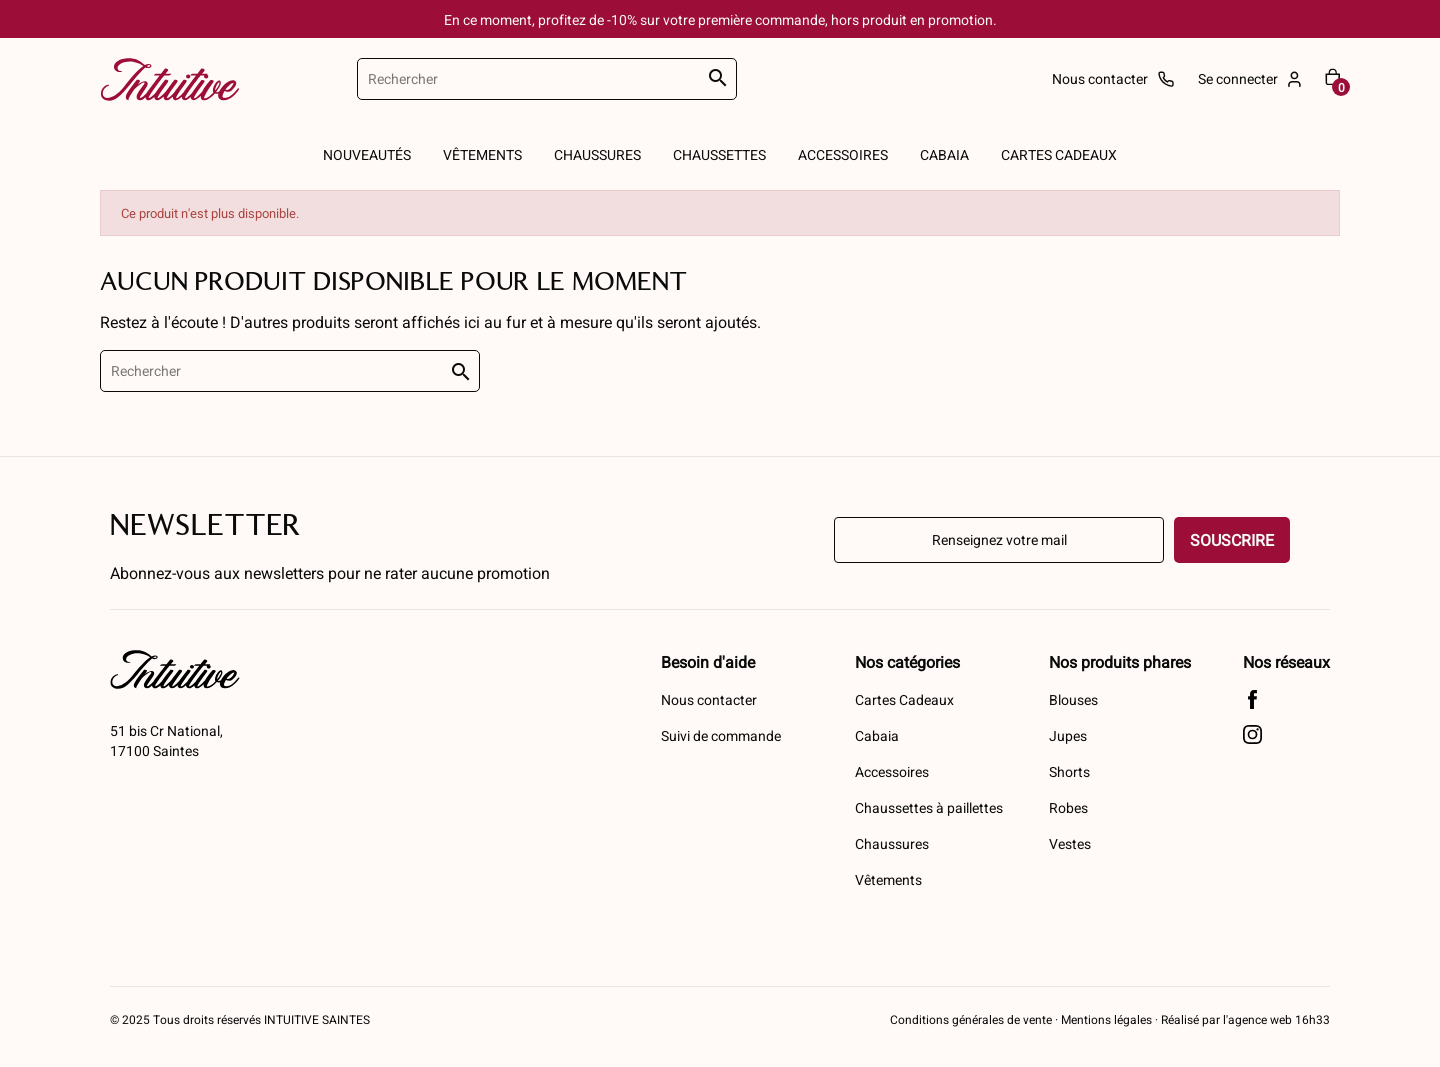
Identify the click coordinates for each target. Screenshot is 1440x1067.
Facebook (1252, 699)
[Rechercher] (547, 79)
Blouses (1073, 699)
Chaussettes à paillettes (929, 807)
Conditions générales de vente (971, 1019)
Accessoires (892, 771)
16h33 (1311, 1019)
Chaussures (892, 843)
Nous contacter (709, 699)
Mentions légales (1106, 1019)
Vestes (1070, 843)
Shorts (1069, 771)
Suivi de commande (721, 735)
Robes (1068, 807)
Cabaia (877, 735)
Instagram (1252, 734)
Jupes (1068, 735)
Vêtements (888, 879)
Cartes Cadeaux (904, 699)
